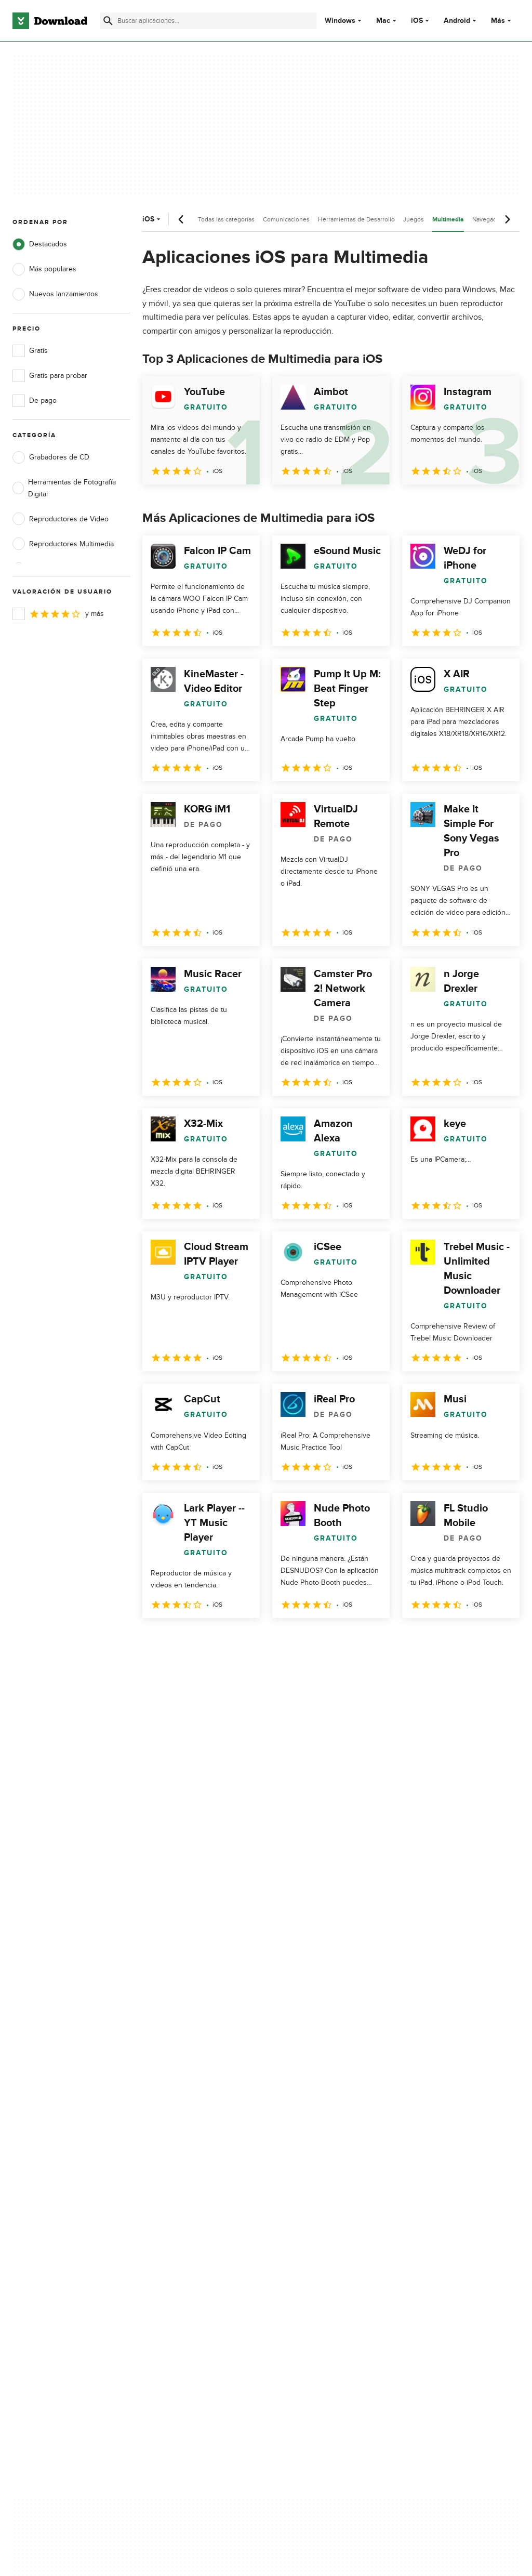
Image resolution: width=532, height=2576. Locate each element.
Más (502, 20)
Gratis (30, 351)
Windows (340, 20)
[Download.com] (49, 20)
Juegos (413, 219)
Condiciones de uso (310, 2145)
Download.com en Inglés (184, 2181)
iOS (417, 20)
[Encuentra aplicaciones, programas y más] (208, 20)
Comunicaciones (286, 219)
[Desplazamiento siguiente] (507, 219)
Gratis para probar (49, 376)
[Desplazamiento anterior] (181, 219)
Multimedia (448, 220)
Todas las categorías (226, 219)
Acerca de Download (178, 2127)
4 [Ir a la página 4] (234, 1640)
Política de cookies (308, 2163)
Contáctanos (165, 2163)
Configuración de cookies (319, 2209)
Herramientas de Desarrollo (356, 219)
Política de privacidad (312, 2127)
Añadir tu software (174, 2145)
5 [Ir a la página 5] (261, 1640)
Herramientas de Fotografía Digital (64, 488)
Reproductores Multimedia (63, 543)
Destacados (39, 244)
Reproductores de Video (60, 518)
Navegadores (490, 219)
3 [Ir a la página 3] (207, 1640)
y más (58, 614)
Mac (383, 20)
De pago (34, 401)
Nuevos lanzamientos (55, 294)
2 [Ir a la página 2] (180, 1640)
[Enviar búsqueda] (108, 20)
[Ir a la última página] (497, 1641)
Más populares (44, 269)
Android (457, 20)
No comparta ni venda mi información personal (318, 2186)
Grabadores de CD (50, 457)
